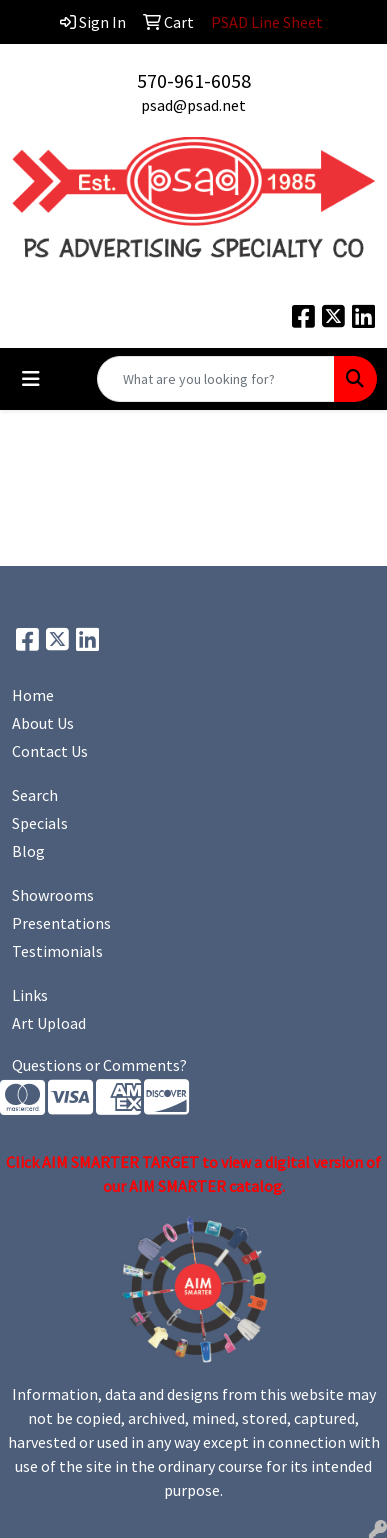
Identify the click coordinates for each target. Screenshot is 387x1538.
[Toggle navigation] (31, 379)
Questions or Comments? (99, 1065)
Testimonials (57, 951)
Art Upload (49, 1023)
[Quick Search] (216, 379)
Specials (40, 823)
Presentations (61, 923)
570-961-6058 (194, 80)
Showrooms (53, 895)
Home (33, 695)
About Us (43, 723)
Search (35, 795)
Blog (28, 851)
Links (30, 995)
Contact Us (50, 751)
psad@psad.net (193, 105)
